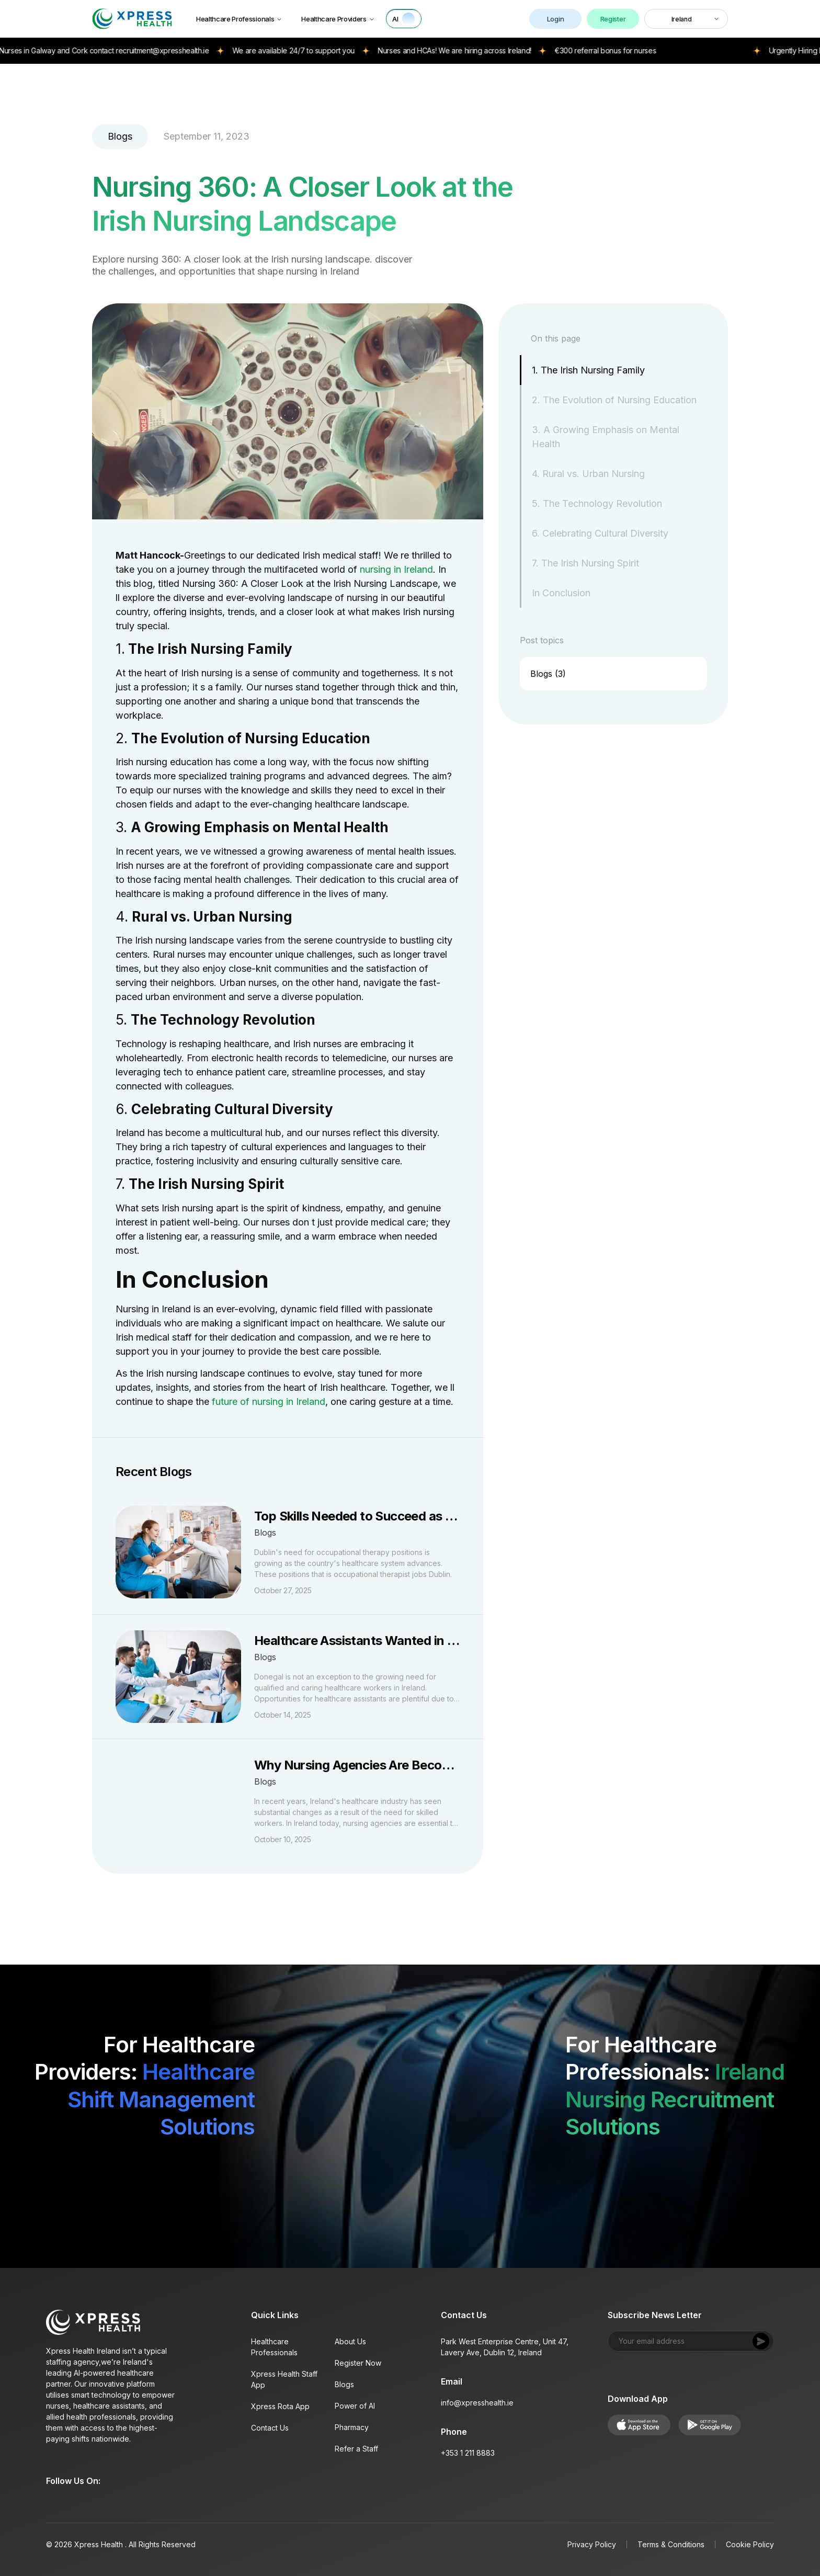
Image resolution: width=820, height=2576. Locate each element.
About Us (350, 2341)
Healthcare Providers (338, 19)
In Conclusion (561, 592)
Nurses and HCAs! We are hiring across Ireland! (488, 50)
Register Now (358, 2362)
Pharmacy (352, 2427)
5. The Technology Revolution (597, 503)
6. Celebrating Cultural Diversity (600, 533)
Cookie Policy (750, 2544)
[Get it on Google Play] (229, 2173)
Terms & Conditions (670, 2544)
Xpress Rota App (280, 2406)
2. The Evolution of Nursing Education (614, 399)
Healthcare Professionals (239, 19)
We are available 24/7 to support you (326, 50)
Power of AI (355, 2405)
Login (555, 19)
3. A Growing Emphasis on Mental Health (605, 436)
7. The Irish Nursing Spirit (585, 563)
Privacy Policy (591, 2544)
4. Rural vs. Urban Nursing (588, 473)
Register (612, 19)
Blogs (344, 2384)
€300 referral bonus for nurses (639, 50)
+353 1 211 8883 (468, 2452)
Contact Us (270, 2427)
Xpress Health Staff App (284, 2379)
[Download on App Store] (145, 2173)
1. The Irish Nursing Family (588, 370)
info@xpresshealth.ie (477, 2402)
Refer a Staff (356, 2448)
